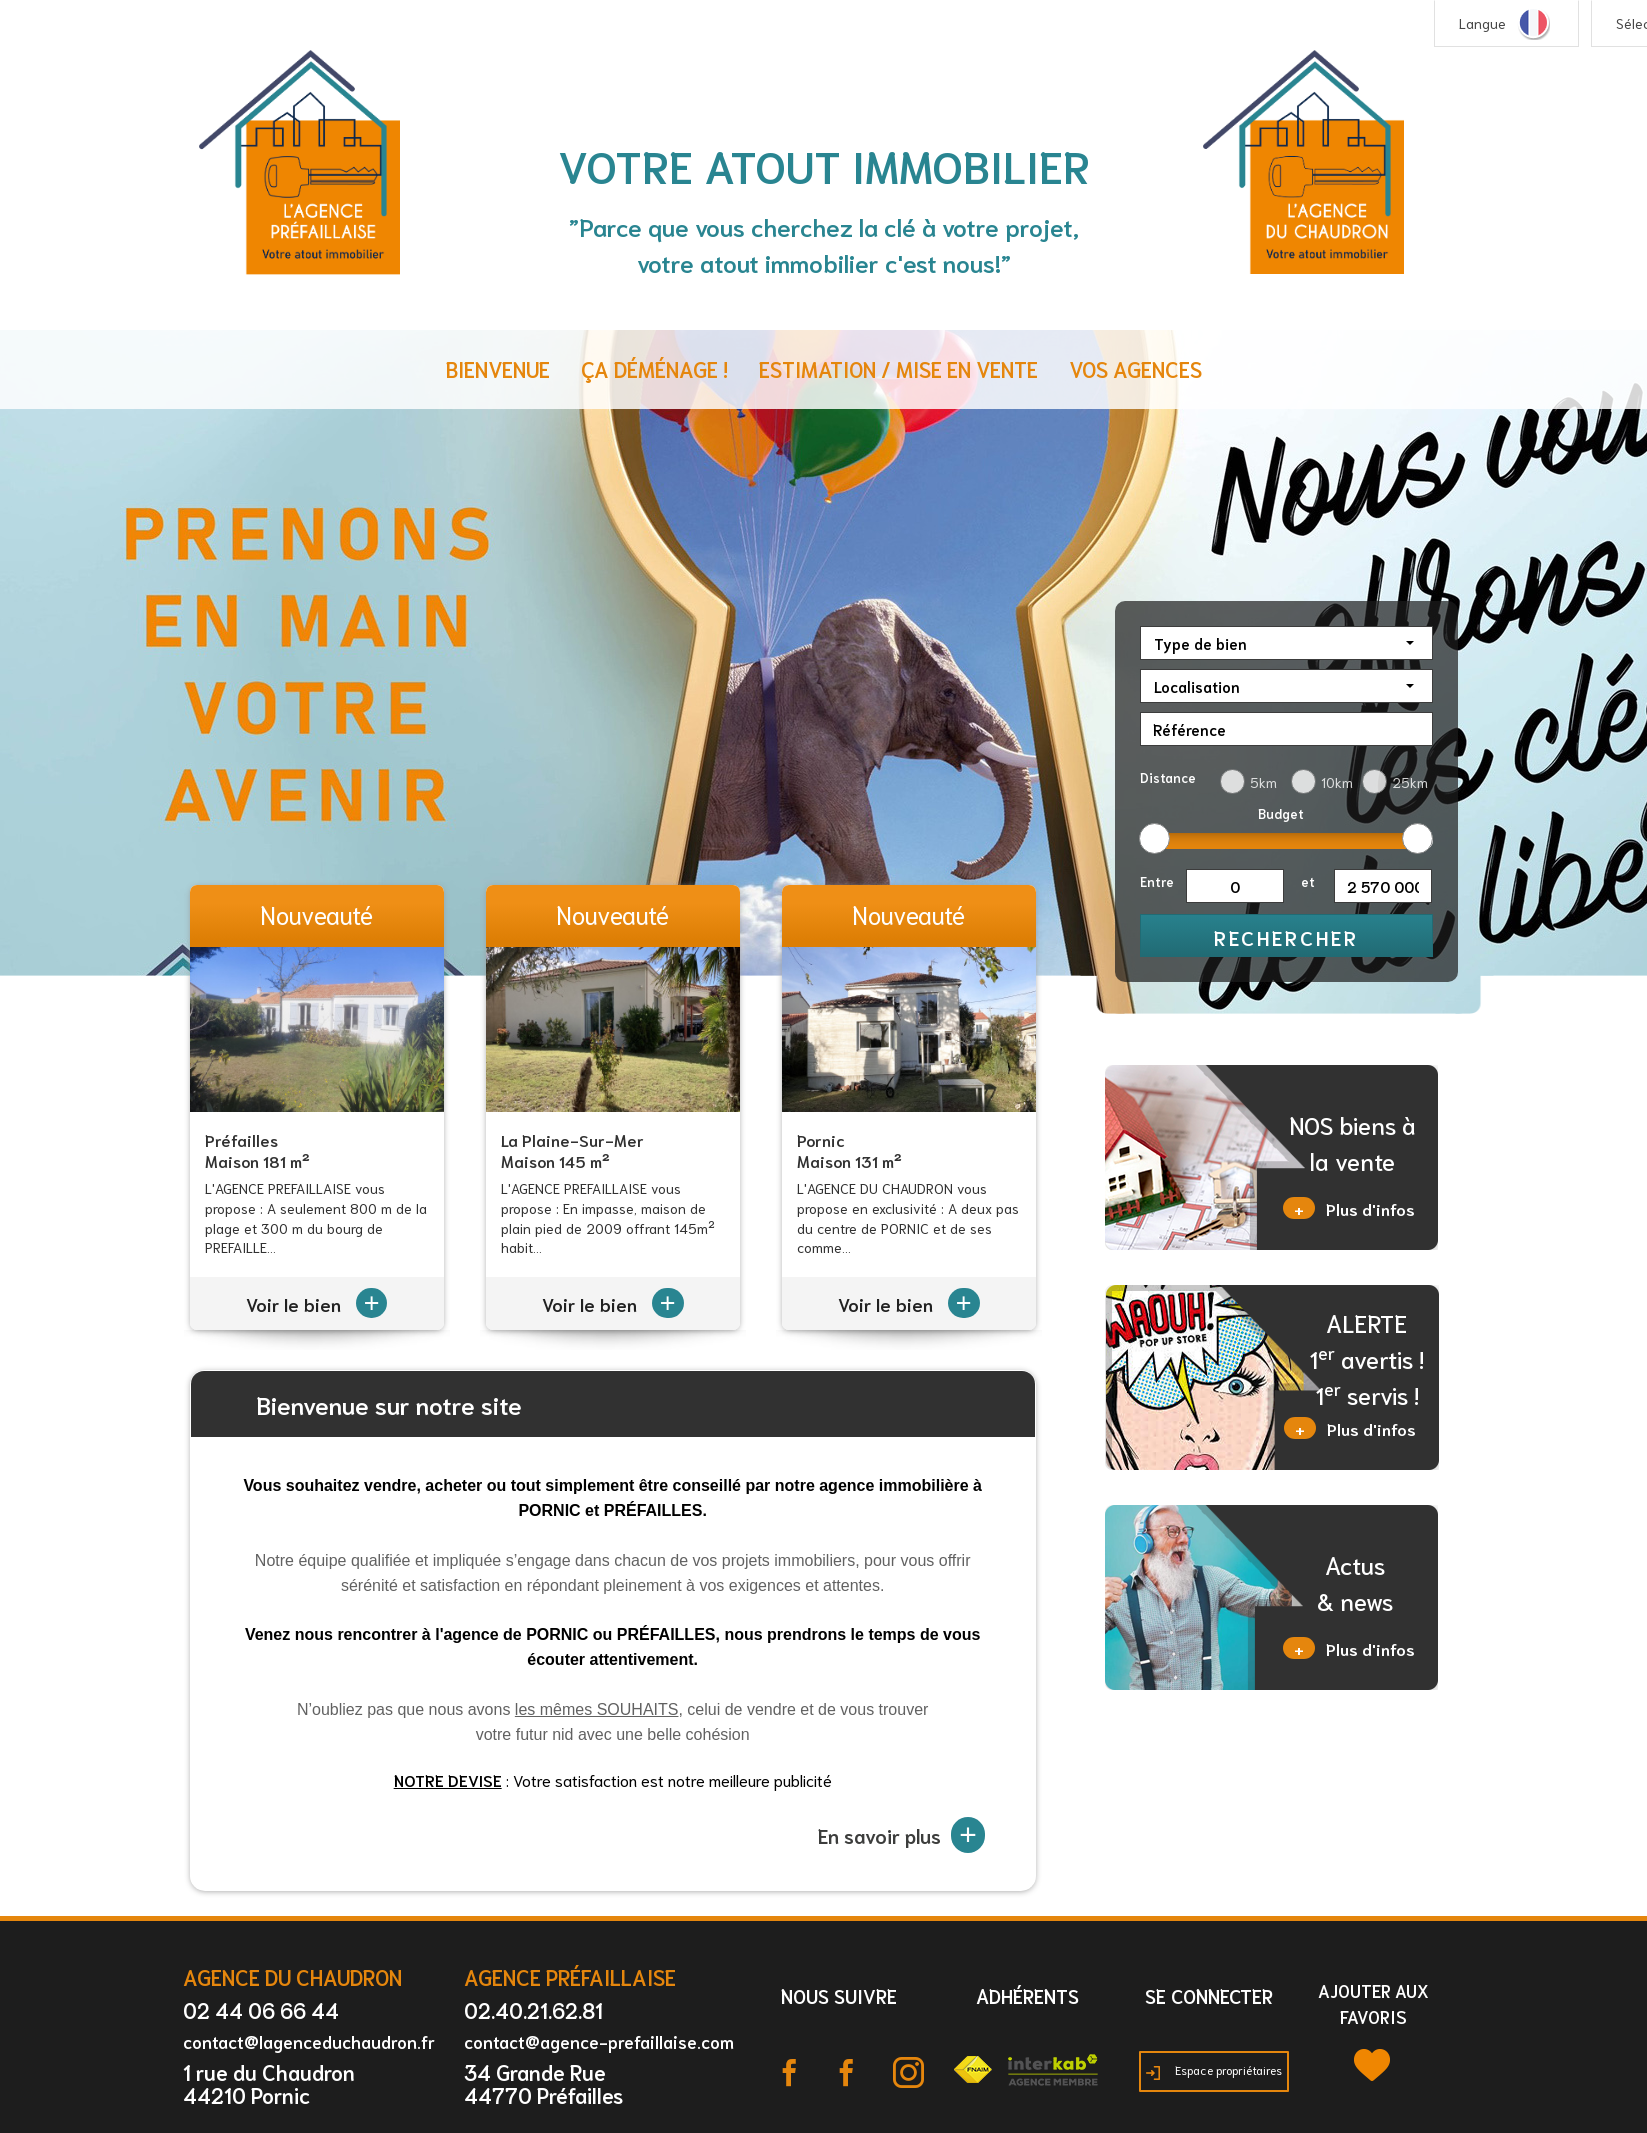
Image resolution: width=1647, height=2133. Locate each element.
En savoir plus (901, 1835)
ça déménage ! (654, 368)
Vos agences (1135, 368)
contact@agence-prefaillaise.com (599, 2041)
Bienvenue (498, 368)
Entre (1157, 881)
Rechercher (1286, 937)
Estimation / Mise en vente (898, 368)
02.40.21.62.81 (533, 2009)
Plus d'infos (1349, 1208)
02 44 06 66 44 (261, 2009)
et (1308, 881)
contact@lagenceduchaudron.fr (309, 2041)
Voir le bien (317, 1304)
